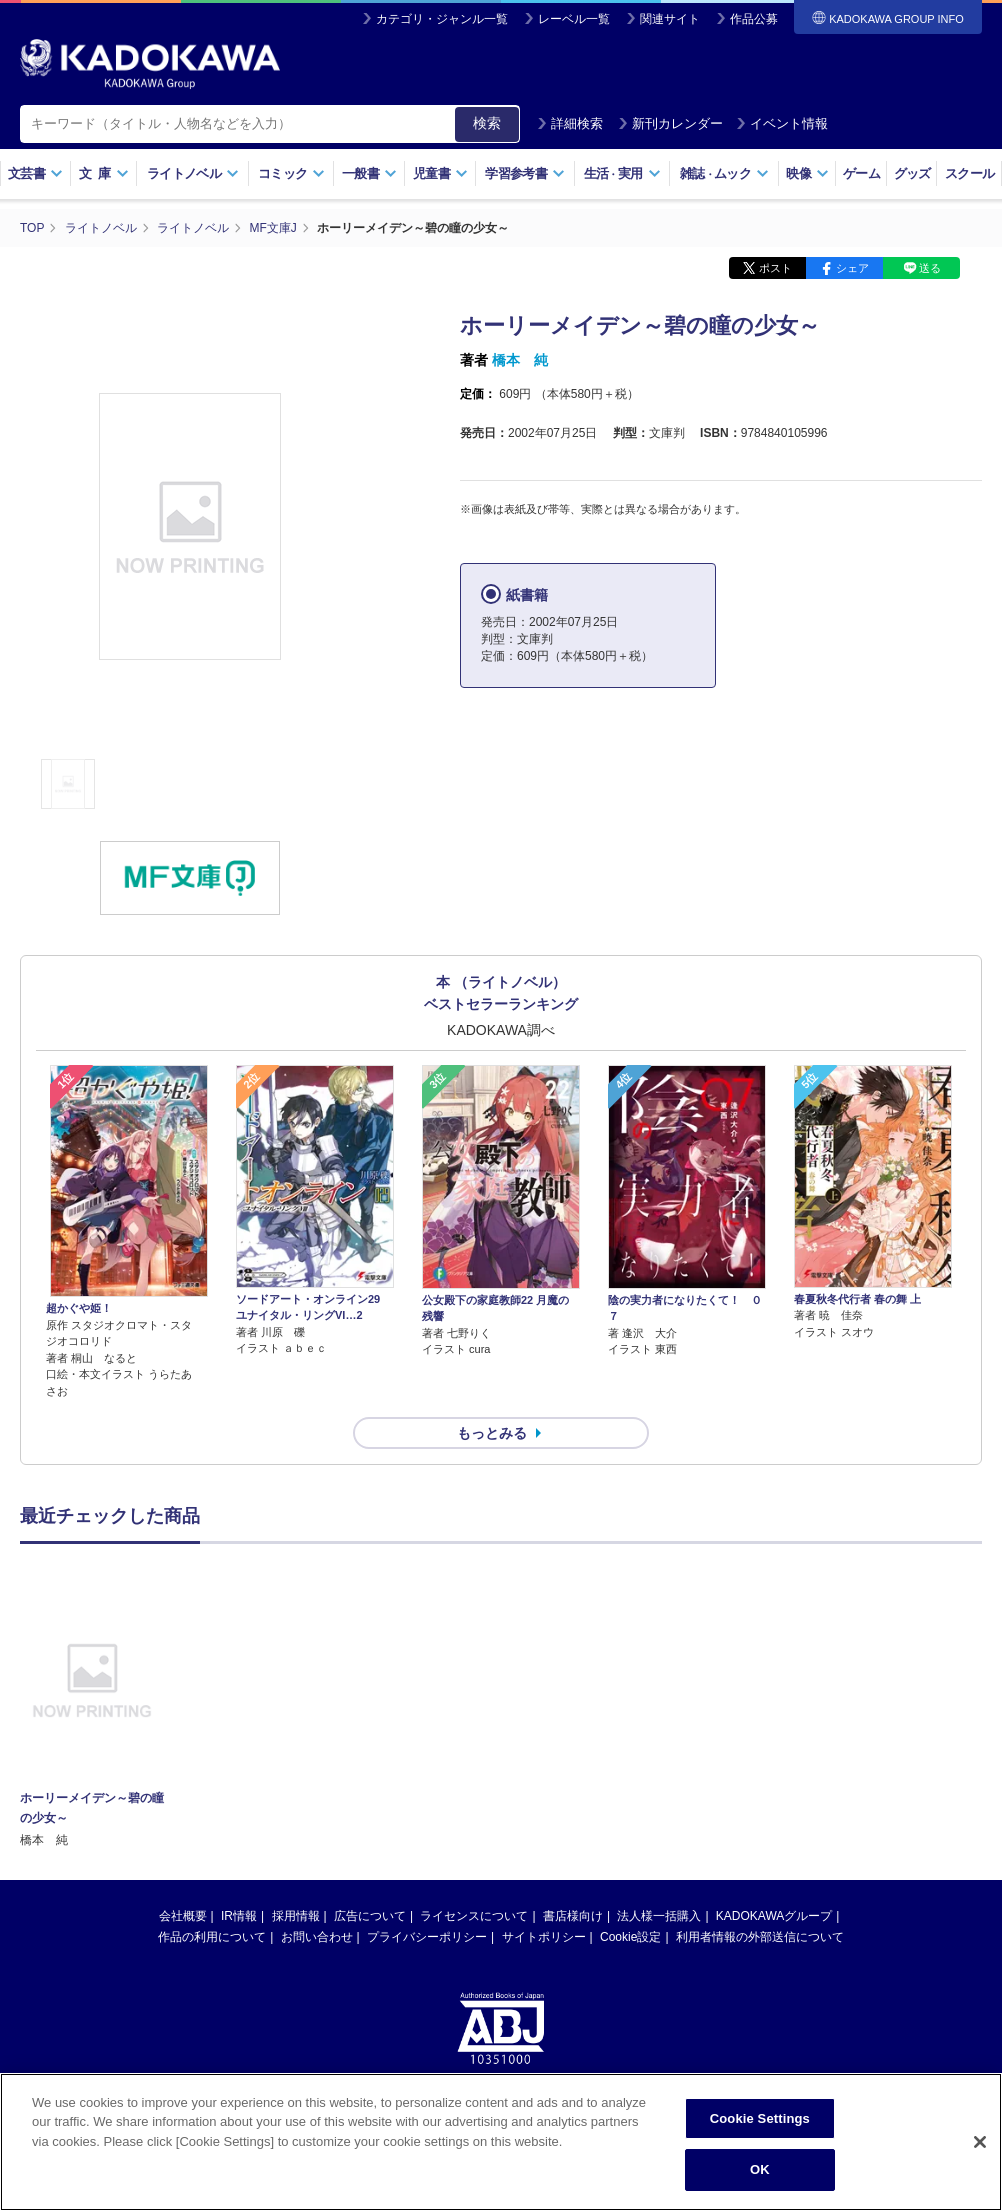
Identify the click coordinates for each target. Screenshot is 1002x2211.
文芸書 (35, 173)
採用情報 (296, 1916)
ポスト (775, 268)
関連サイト (670, 19)
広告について (370, 1916)
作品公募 (754, 19)
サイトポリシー (544, 1937)
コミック (291, 173)
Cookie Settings (760, 2118)
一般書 (369, 173)
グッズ (912, 173)
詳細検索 (570, 123)
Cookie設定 (630, 1937)
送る (930, 268)
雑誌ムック (724, 173)
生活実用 (622, 173)
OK (760, 2169)
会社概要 (183, 1916)
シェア (852, 268)
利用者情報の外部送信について (760, 1937)
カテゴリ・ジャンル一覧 (442, 19)
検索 (487, 123)
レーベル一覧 (574, 19)
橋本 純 (520, 360)
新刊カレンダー (670, 123)
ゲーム (861, 173)
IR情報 (239, 1916)
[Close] (980, 2142)
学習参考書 (525, 173)
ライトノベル (193, 173)
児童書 (440, 173)
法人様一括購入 (659, 1916)
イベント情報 (782, 123)
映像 (807, 173)
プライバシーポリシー (427, 1937)
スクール (969, 173)
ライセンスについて (474, 1916)
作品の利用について (212, 1937)
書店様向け (573, 1916)
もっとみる (492, 1433)
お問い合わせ (317, 1937)
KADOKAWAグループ (774, 1916)
